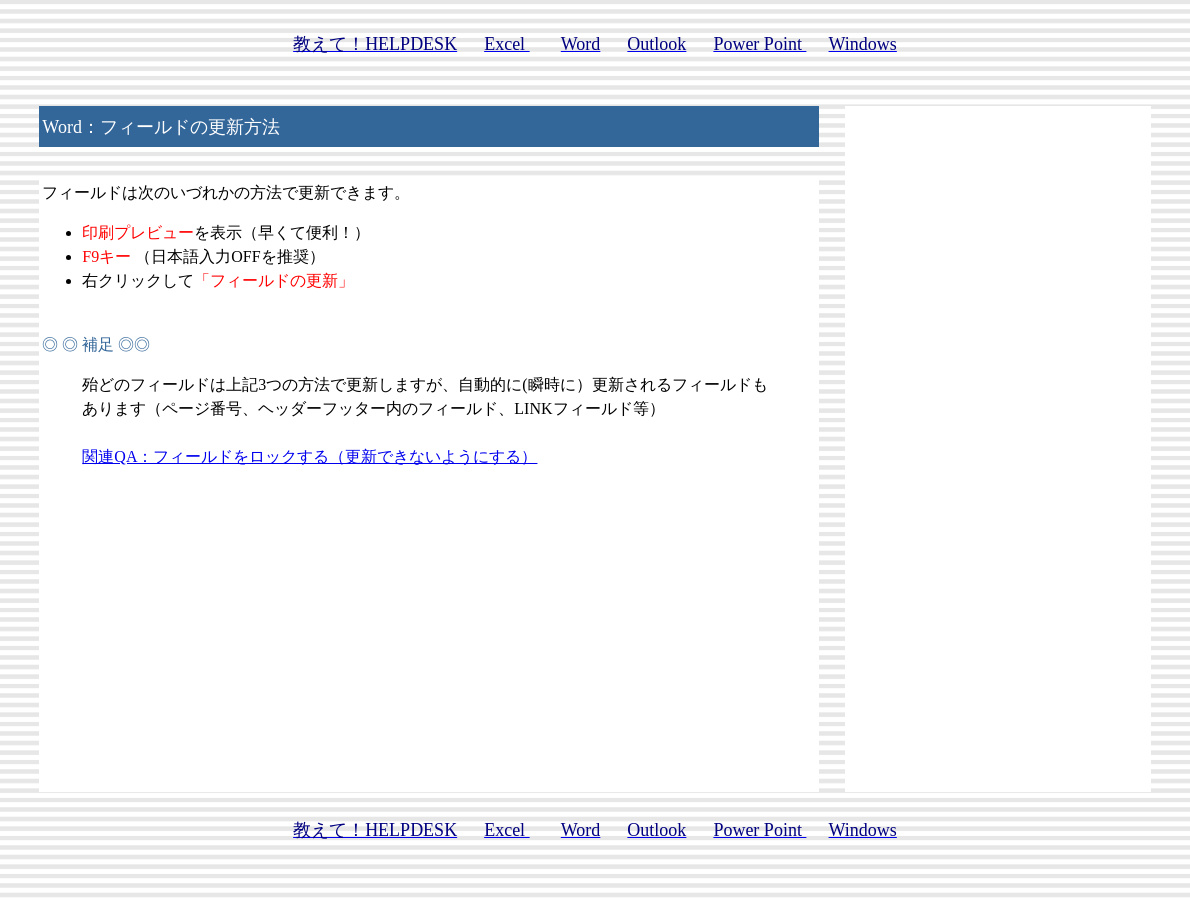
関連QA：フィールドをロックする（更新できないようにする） (309, 456)
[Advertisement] (998, 433)
